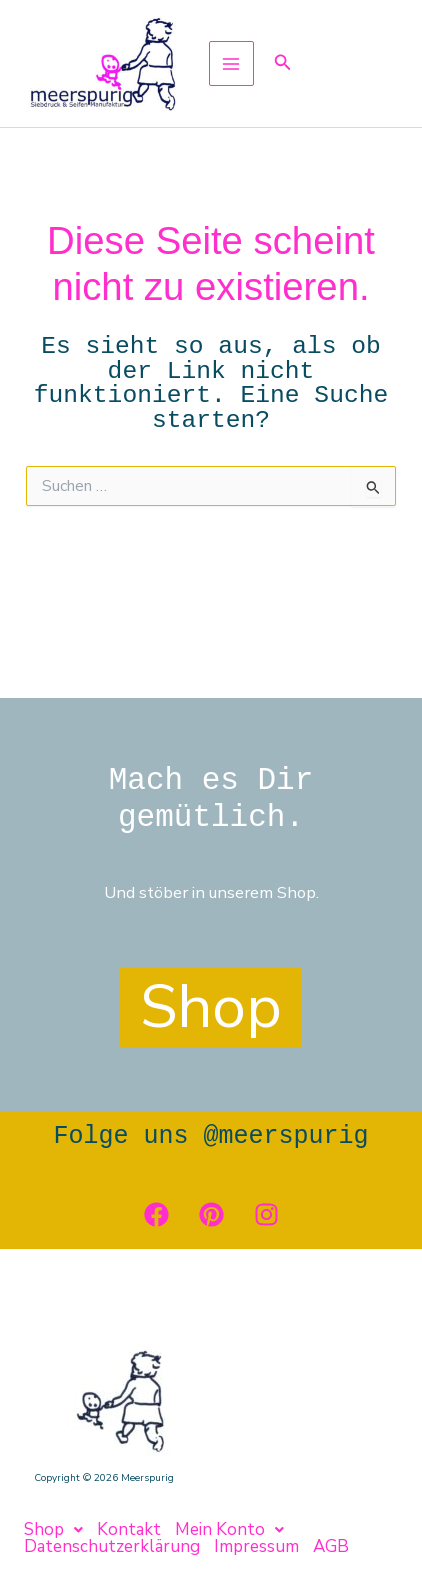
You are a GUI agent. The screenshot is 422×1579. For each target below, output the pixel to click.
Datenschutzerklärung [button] (112, 1546)
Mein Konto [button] (229, 1529)
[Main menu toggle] (231, 63)
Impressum (256, 1546)
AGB (331, 1546)
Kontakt (129, 1529)
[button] (283, 63)
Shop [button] (53, 1529)
